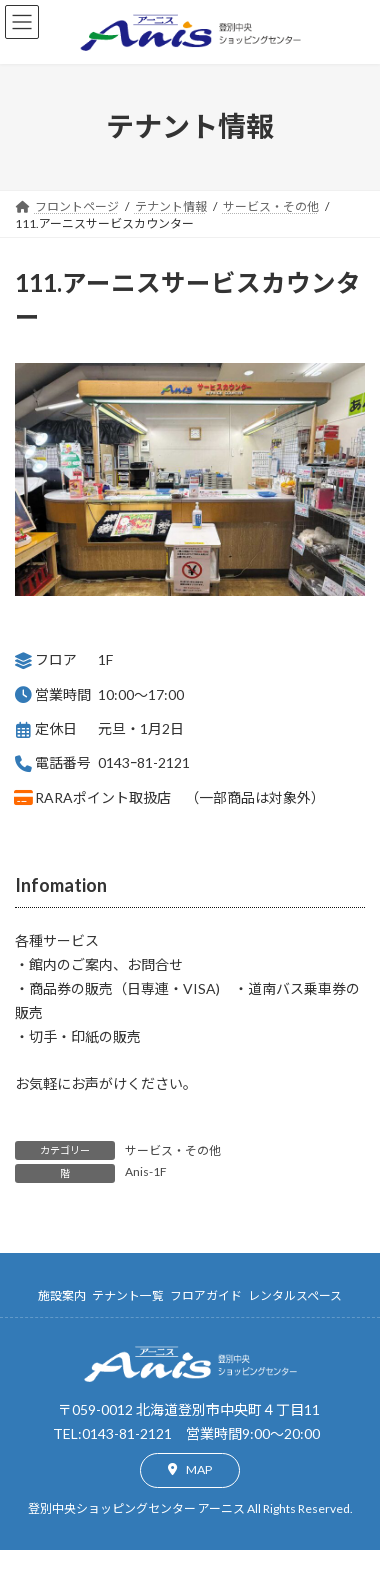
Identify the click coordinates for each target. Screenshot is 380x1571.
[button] (190, 1470)
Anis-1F (146, 1171)
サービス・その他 (173, 1150)
